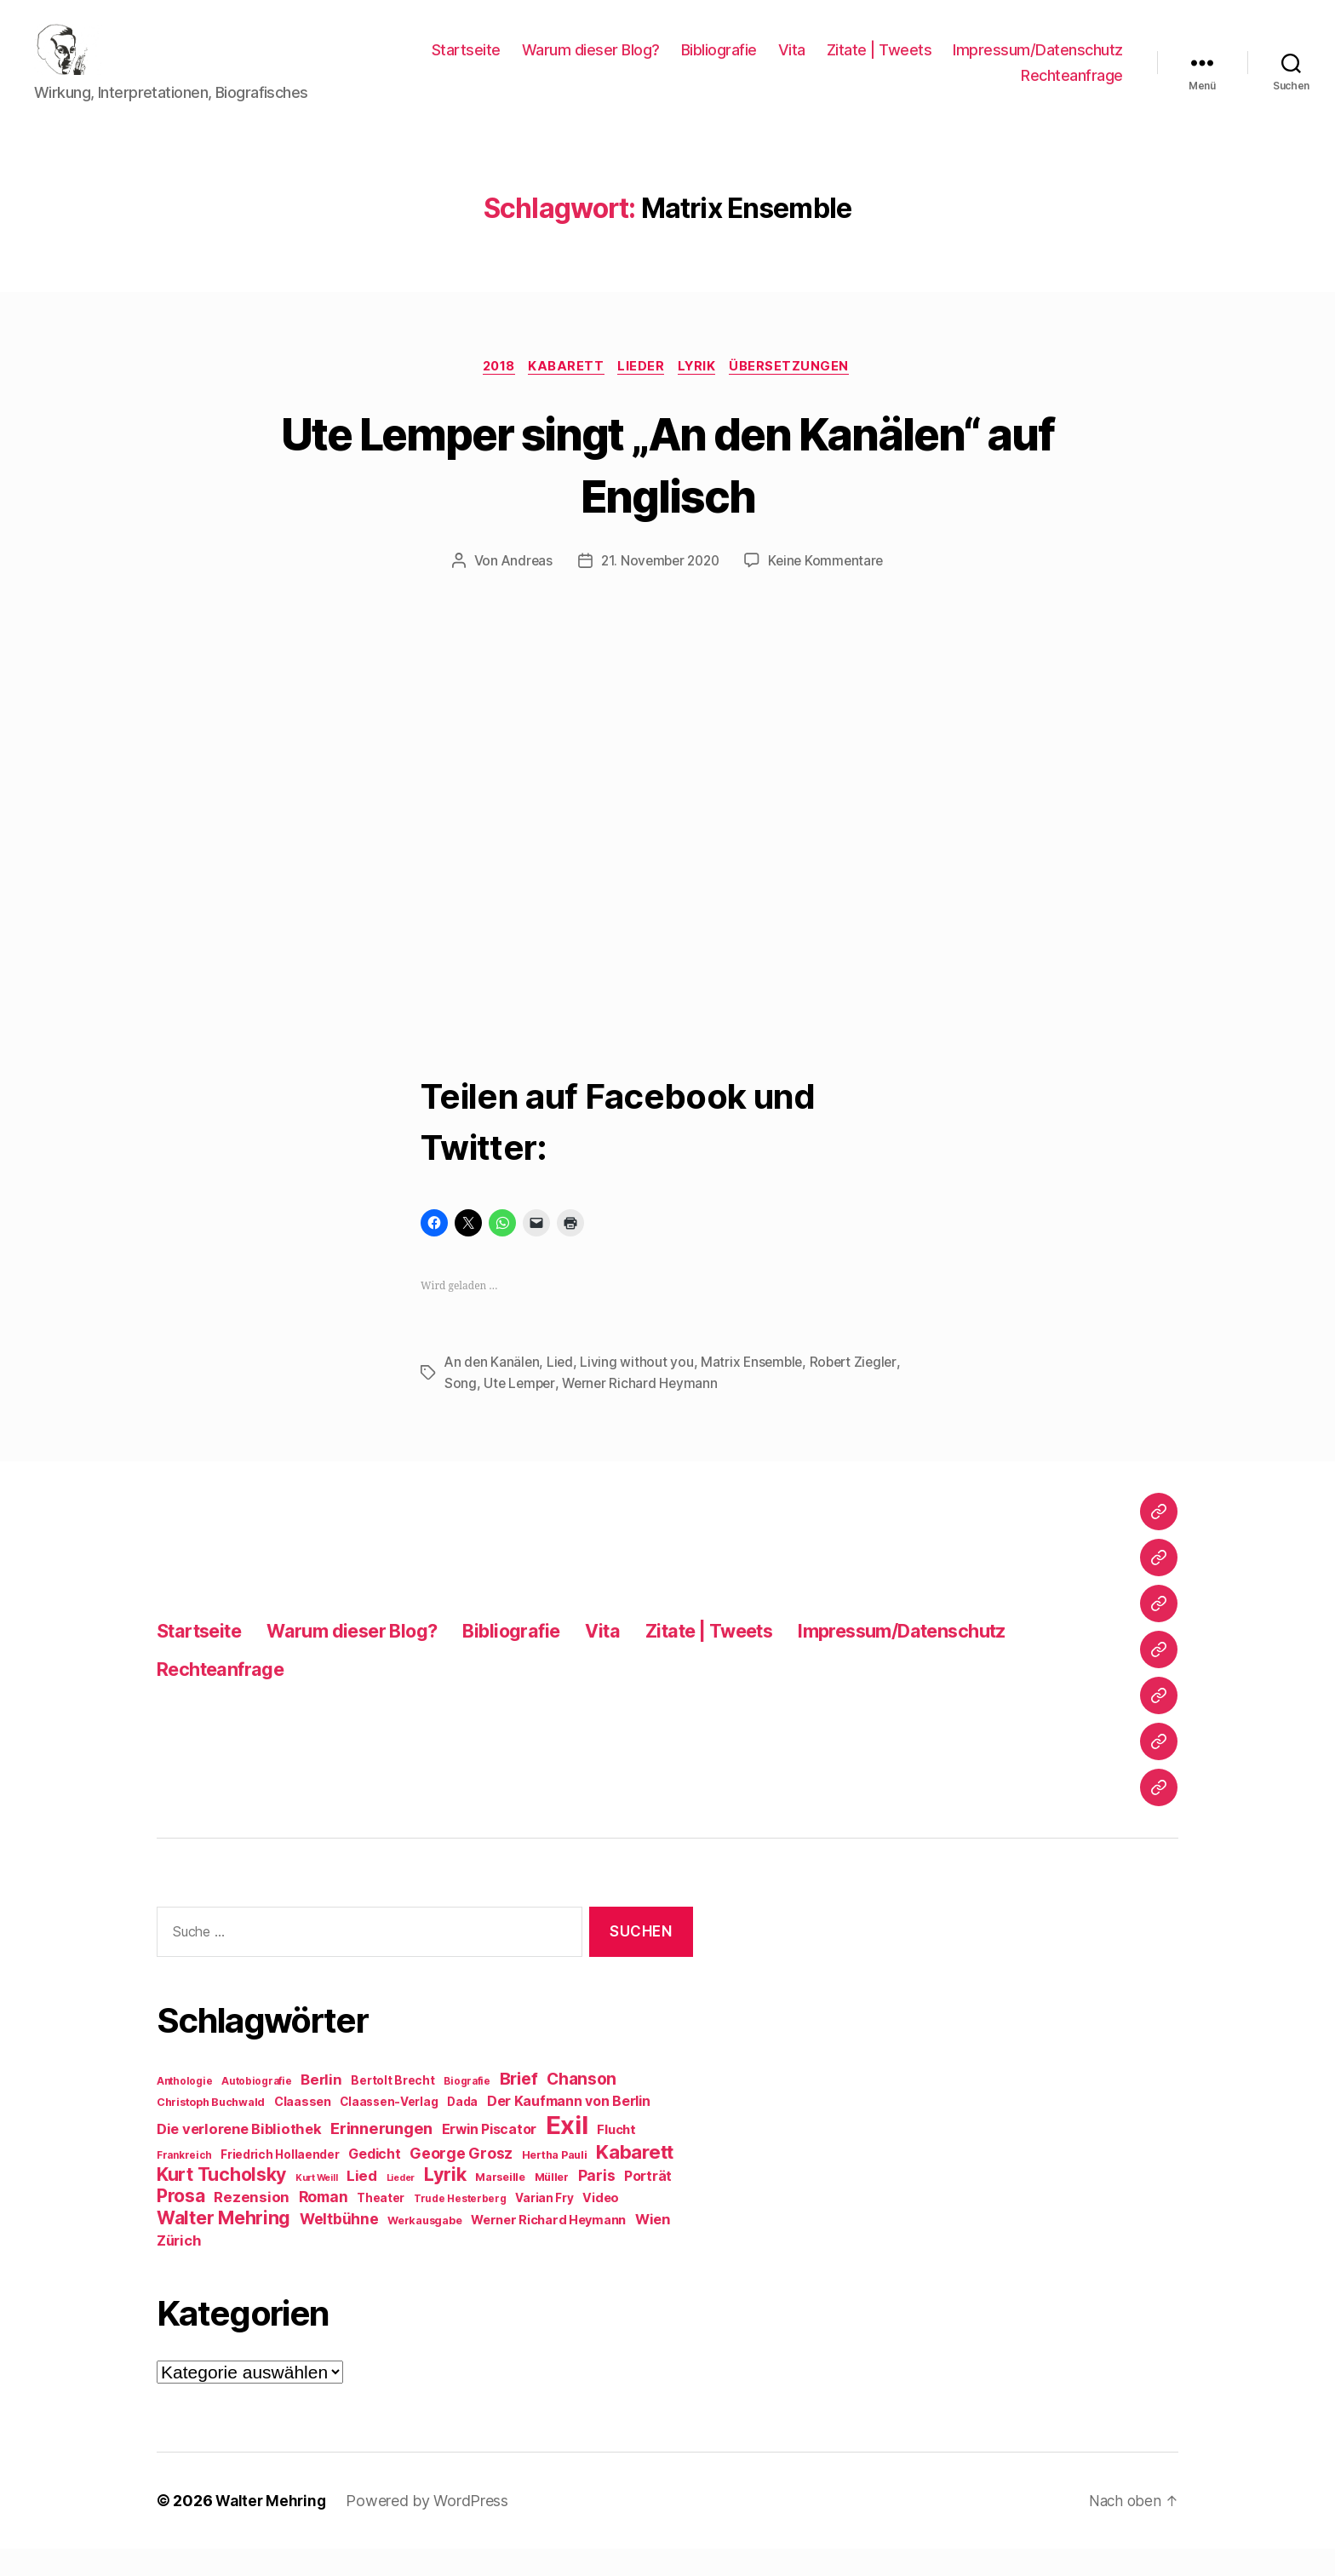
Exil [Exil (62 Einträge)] (567, 2152)
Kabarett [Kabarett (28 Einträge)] (634, 2178)
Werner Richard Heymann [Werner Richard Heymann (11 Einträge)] (548, 2247)
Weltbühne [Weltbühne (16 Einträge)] (339, 2246)
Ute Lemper (520, 1410)
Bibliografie (719, 63)
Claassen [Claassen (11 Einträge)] (302, 2128)
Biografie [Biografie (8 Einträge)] (467, 2108)
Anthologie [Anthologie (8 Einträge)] (184, 2108)
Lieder (643, 393)
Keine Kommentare (830, 588)
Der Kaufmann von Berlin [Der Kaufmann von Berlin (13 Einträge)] (568, 2128)
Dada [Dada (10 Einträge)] (462, 2129)
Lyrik (703, 393)
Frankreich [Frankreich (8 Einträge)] (184, 2183)
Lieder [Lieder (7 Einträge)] (401, 2205)
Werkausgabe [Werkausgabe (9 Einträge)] (424, 2247)
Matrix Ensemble (756, 1389)
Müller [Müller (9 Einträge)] (552, 2204)
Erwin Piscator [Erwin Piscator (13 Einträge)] (489, 2157)
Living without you (639, 1389)
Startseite (466, 63)
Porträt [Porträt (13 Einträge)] (648, 2203)
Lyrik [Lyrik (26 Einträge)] (445, 2201)
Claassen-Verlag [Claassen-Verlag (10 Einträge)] (389, 2129)
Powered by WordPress (431, 2528)
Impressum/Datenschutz (1038, 63)
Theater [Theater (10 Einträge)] (380, 2225)
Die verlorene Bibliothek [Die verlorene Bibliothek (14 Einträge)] (239, 2156)
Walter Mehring (272, 2528)
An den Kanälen (492, 1389)
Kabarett (564, 393)
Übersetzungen (800, 393)
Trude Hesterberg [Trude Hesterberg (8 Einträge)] (460, 2226)
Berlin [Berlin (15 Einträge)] (321, 2106)
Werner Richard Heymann (643, 1410)
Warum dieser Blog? (591, 63)
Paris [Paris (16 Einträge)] (597, 2203)
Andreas (522, 588)
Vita (791, 63)
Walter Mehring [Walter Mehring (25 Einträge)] (223, 2245)
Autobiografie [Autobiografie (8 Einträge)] (256, 2108)
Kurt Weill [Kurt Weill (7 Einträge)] (316, 2205)
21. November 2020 (659, 588)
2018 (492, 393)
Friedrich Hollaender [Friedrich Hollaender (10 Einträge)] (280, 2182)
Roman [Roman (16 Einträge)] (323, 2224)
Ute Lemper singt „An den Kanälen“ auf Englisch (667, 490)
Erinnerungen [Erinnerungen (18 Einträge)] (381, 2155)
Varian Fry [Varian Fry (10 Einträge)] (544, 2225)
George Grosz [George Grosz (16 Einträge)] (461, 2180)
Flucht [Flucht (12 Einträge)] (616, 2157)
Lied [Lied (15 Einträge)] (362, 2203)
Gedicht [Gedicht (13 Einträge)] (374, 2181)
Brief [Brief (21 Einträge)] (519, 2106)
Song (460, 1410)
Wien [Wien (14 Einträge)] (652, 2246)
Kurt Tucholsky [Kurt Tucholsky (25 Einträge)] (221, 2201)
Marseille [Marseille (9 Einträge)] (500, 2204)
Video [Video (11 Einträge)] (600, 2224)
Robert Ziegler (861, 1389)
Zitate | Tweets (879, 63)
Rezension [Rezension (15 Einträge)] (251, 2224)
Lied (562, 1389)
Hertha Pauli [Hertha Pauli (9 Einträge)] (554, 2182)
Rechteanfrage (1072, 88)
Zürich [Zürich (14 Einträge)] (179, 2267)
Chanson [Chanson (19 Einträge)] (581, 2106)
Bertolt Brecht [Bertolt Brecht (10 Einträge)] (392, 2107)
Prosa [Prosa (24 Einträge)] (181, 2223)
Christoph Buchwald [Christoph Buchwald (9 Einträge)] (211, 2129)
